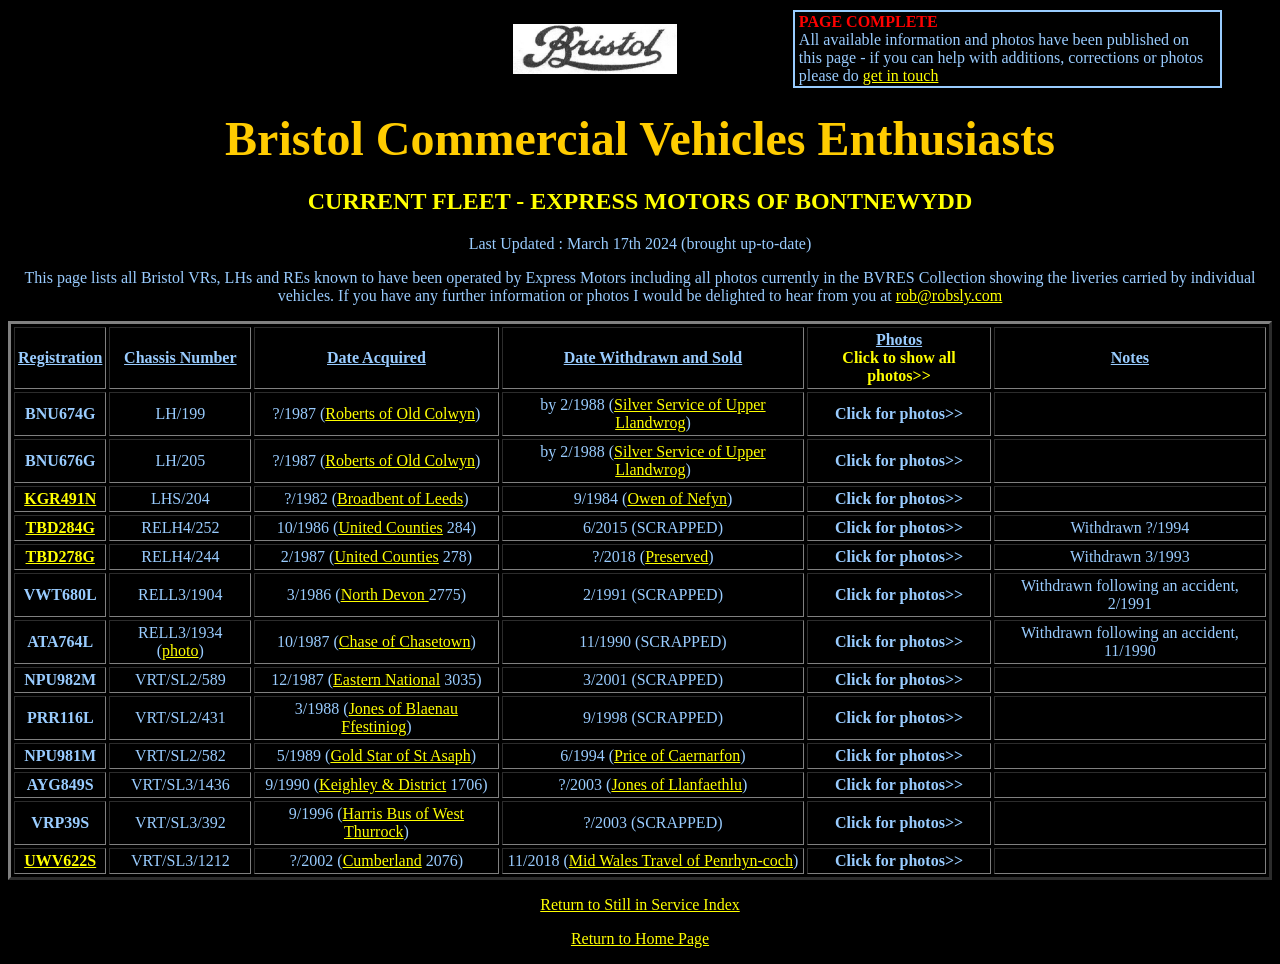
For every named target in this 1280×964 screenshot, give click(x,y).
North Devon (385, 594)
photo (180, 650)
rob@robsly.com (949, 295)
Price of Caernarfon (677, 755)
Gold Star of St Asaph (400, 755)
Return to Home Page (640, 938)
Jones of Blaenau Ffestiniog (399, 717)
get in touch (901, 75)
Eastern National (386, 679)
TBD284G (60, 527)
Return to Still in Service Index (640, 904)
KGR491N (60, 498)
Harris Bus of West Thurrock (404, 822)
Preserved (676, 556)
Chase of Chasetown (405, 641)
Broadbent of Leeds (400, 498)
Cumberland (382, 860)
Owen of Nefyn (677, 498)
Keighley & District (382, 784)
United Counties (390, 527)
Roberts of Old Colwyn (400, 413)
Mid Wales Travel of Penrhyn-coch (681, 860)
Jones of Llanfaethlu (676, 784)
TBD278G (60, 556)
